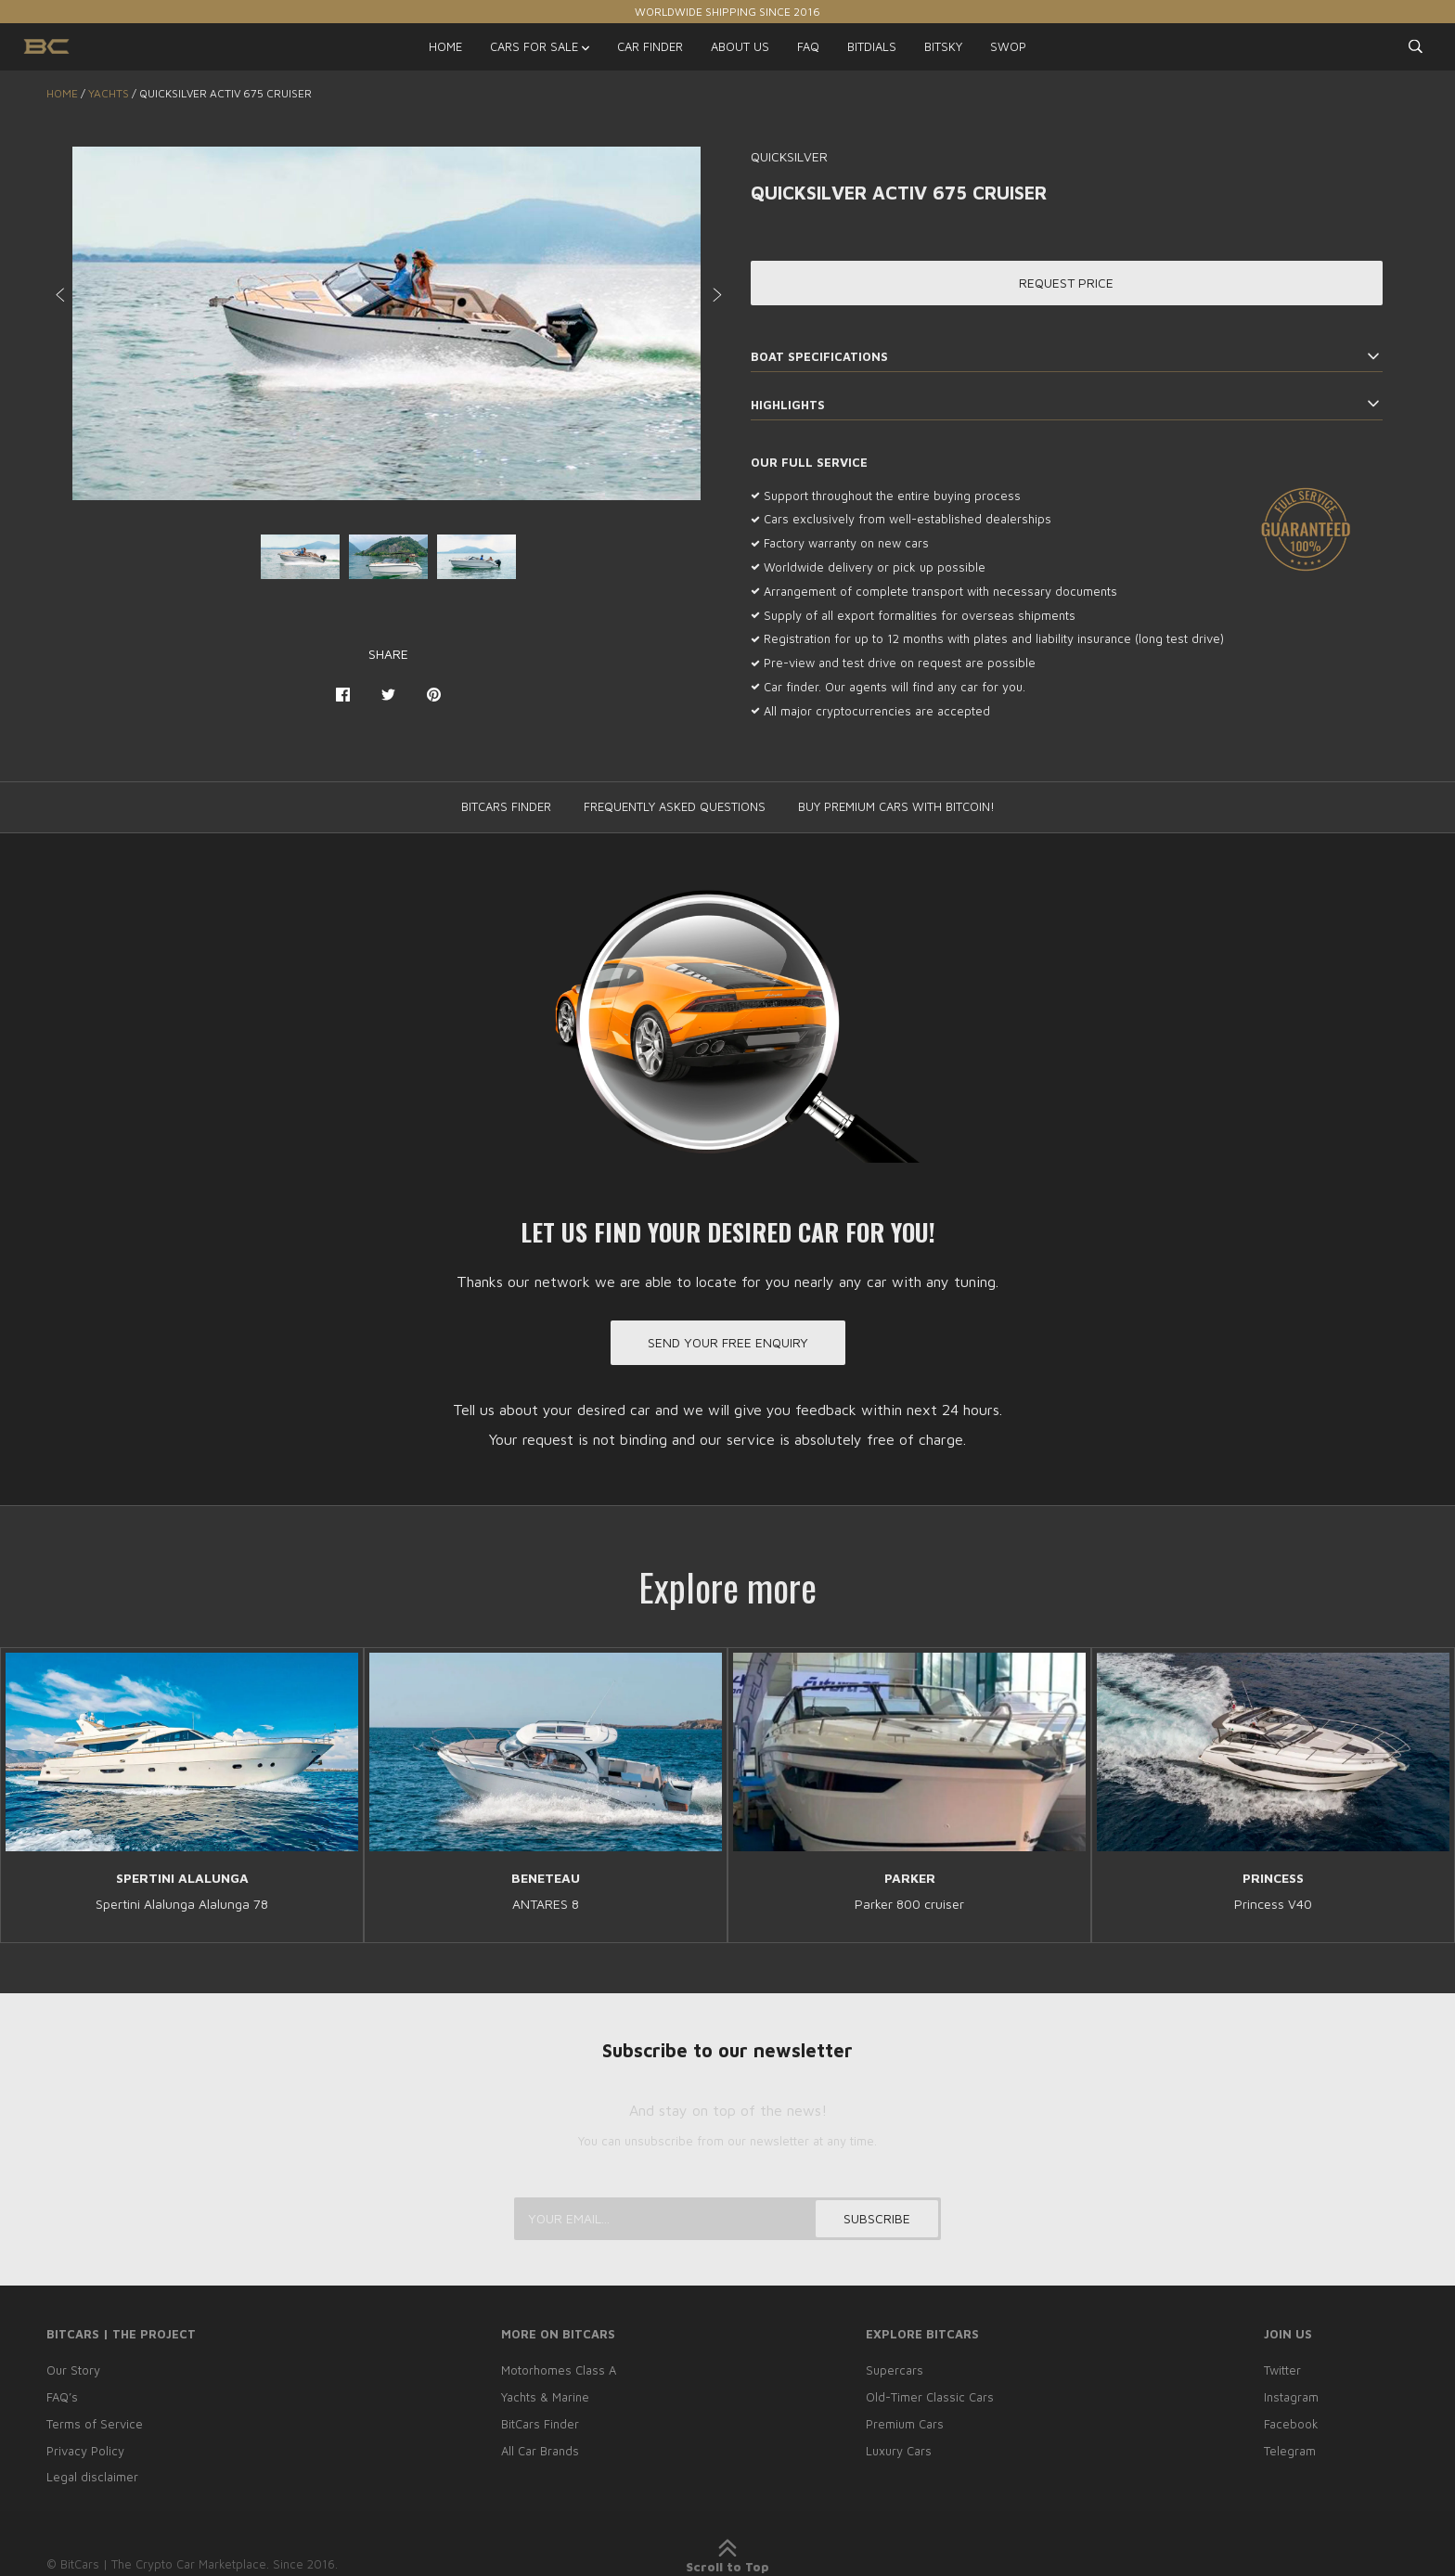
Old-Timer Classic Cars (930, 2396)
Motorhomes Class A (558, 2370)
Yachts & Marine (545, 2396)
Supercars (894, 2370)
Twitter (1282, 2370)
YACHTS (108, 93)
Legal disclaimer (92, 2476)
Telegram (1290, 2450)
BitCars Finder (540, 2423)
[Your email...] (727, 2218)
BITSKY (943, 46)
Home (62, 93)
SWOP (1008, 46)
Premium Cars (905, 2423)
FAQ (808, 46)
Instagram (1291, 2396)
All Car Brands (540, 2450)
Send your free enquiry (728, 1342)
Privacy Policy (85, 2450)
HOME (445, 46)
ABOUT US (740, 46)
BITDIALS (871, 46)
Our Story (73, 2370)
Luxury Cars (899, 2450)
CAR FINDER (650, 46)
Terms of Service (94, 2423)
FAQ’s (62, 2396)
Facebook (1291, 2423)
